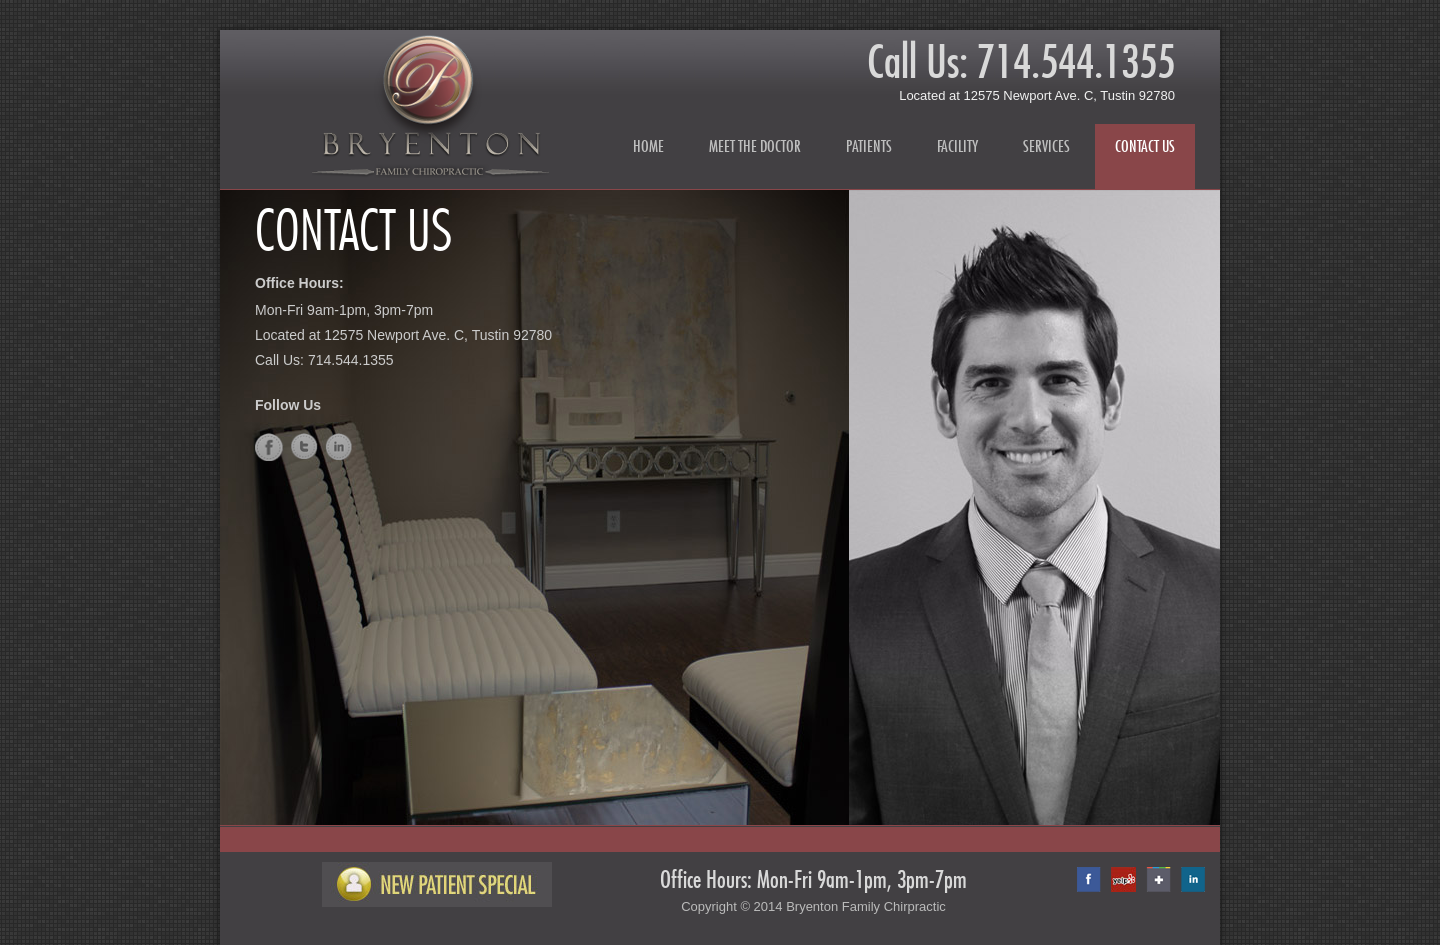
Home (648, 146)
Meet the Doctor (755, 146)
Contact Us (1145, 146)
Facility (957, 146)
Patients (869, 146)
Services (1046, 146)
